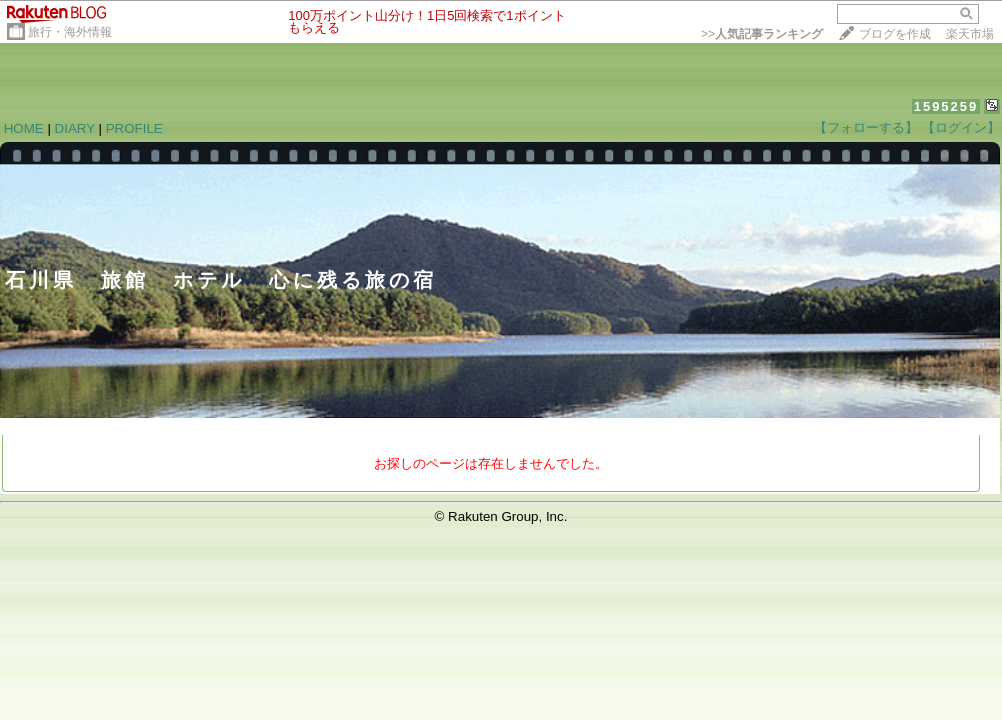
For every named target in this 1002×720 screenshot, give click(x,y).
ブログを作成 (895, 34)
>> (762, 34)
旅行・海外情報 (70, 32)
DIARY (75, 128)
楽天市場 (970, 34)
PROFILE (134, 128)
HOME (24, 128)
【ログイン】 (961, 127)
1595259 (946, 106)
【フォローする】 (866, 127)
